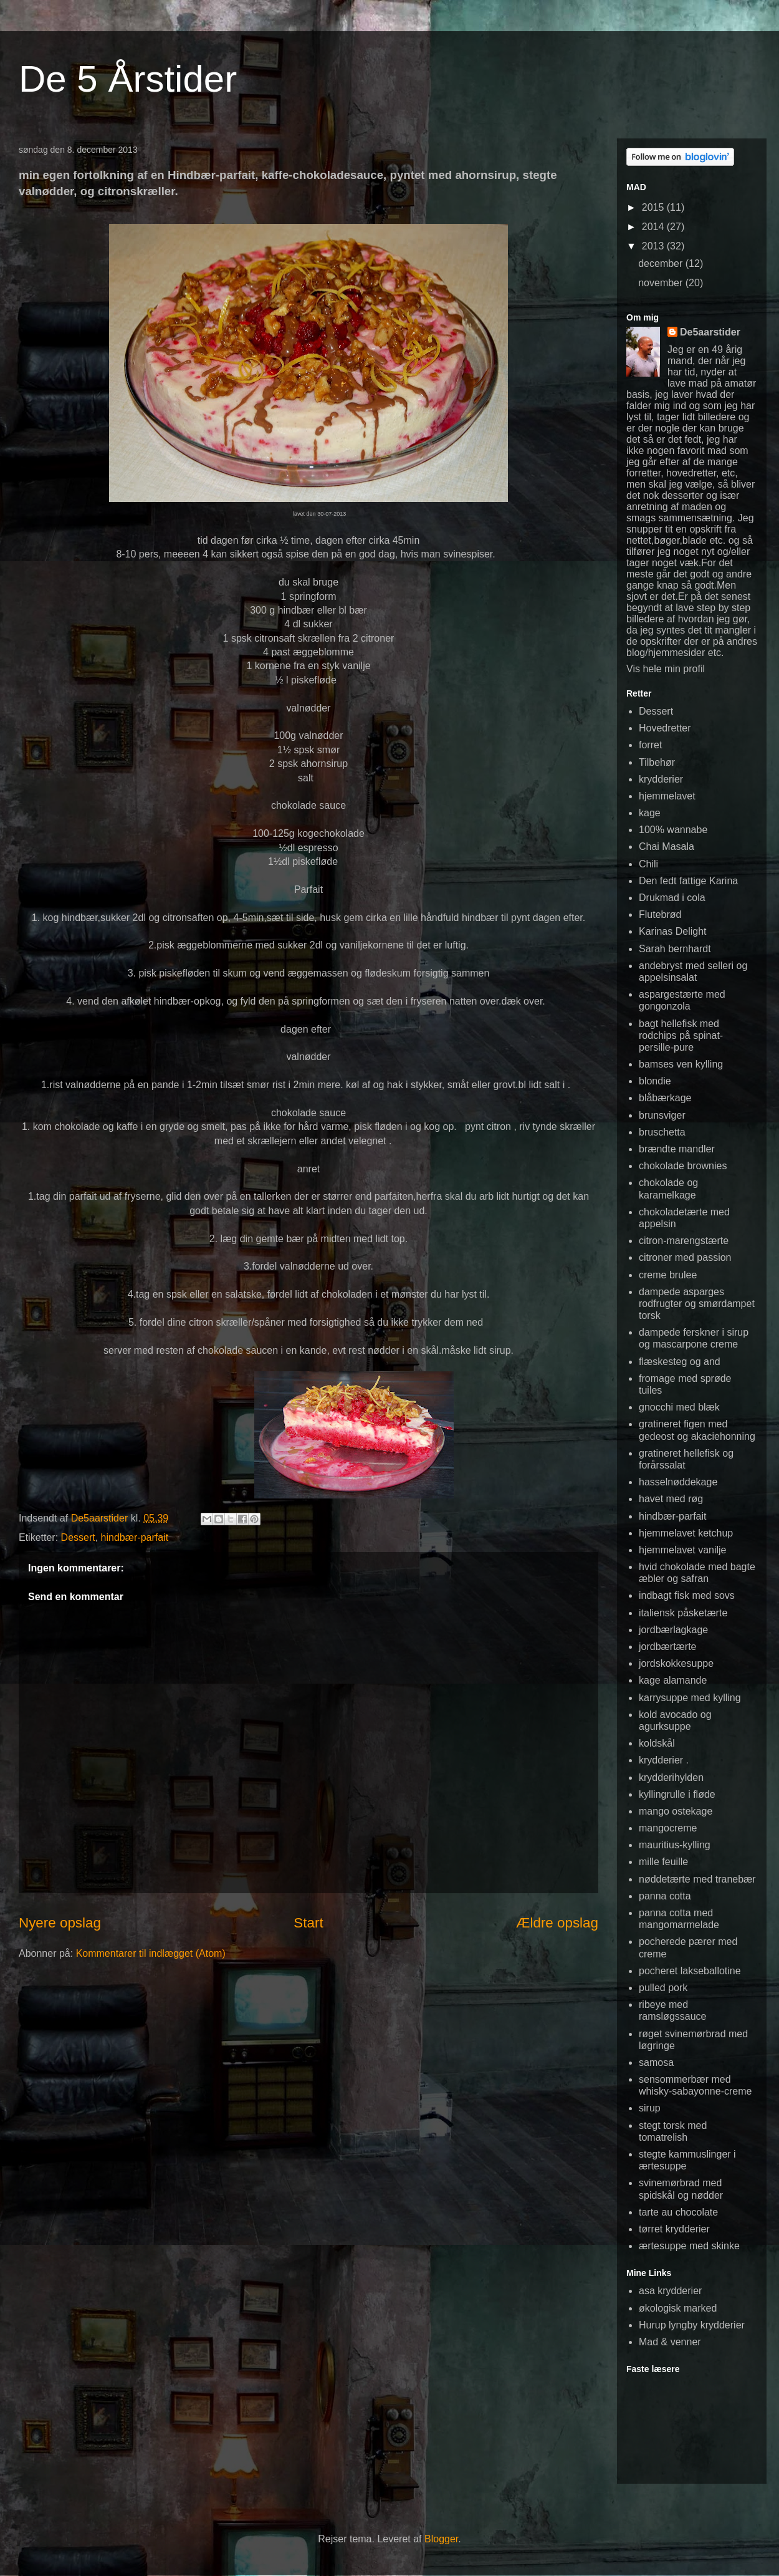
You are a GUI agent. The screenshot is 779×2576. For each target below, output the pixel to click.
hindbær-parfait (135, 1537)
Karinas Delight (673, 931)
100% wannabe (673, 829)
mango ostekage (675, 1811)
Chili (648, 864)
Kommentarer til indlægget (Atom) (151, 1953)
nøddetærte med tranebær (697, 1879)
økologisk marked (678, 2308)
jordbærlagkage (673, 1629)
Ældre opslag (557, 1923)
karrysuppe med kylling (690, 1697)
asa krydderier (670, 2290)
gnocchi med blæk (679, 1407)
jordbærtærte (667, 1646)
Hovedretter (665, 728)
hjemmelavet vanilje (683, 1550)
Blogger (441, 2539)
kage (650, 813)
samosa (656, 2062)
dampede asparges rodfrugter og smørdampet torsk (697, 1303)
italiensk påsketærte (683, 1613)
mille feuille (663, 1861)
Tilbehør (657, 762)
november (662, 282)
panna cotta (665, 1896)
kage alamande (673, 1680)
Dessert (78, 1537)
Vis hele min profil (665, 668)
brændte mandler (677, 1149)
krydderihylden (671, 1777)
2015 (654, 207)
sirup (650, 2108)
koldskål (657, 1743)
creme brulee (668, 1275)
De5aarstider (710, 332)
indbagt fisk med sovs (687, 1595)
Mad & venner (670, 2342)
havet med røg (671, 1498)
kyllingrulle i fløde (677, 1794)
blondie (655, 1081)
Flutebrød (660, 914)
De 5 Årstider (128, 79)
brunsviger (662, 1115)
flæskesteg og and (679, 1361)
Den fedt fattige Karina (688, 881)
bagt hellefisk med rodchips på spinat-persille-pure (681, 1035)
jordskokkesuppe (676, 1663)
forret (650, 745)
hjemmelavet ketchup (686, 1533)
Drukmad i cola (672, 897)
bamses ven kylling (681, 1064)
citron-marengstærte (684, 1240)
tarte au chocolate (678, 2212)
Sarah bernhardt (675, 948)
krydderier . (664, 1760)
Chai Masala (666, 846)
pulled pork (663, 1987)
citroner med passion (685, 1257)
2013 (654, 246)
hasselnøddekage (678, 1482)
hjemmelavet (667, 796)
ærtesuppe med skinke (689, 2246)
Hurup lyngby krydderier (692, 2325)
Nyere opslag (60, 1923)
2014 (654, 226)
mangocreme (668, 1828)
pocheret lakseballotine (690, 1971)
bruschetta (662, 1132)
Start (308, 1923)
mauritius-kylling (674, 1845)
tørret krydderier (674, 2229)
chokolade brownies (683, 1165)
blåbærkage (665, 1098)
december (662, 263)
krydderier (661, 779)
